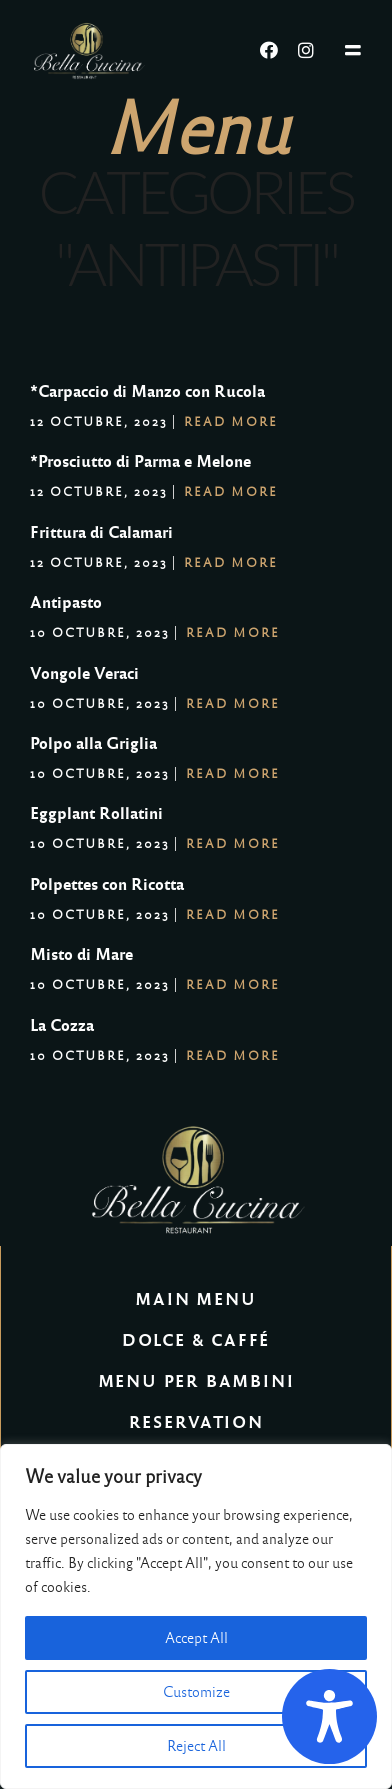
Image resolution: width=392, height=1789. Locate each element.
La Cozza (62, 1025)
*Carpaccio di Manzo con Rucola (147, 391)
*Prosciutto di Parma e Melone (140, 461)
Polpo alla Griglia (93, 743)
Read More (231, 422)
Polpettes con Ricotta (107, 884)
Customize (196, 1692)
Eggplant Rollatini (96, 813)
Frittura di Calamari (101, 532)
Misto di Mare (81, 954)
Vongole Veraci (84, 673)
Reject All (196, 1746)
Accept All (196, 1638)
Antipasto (66, 602)
